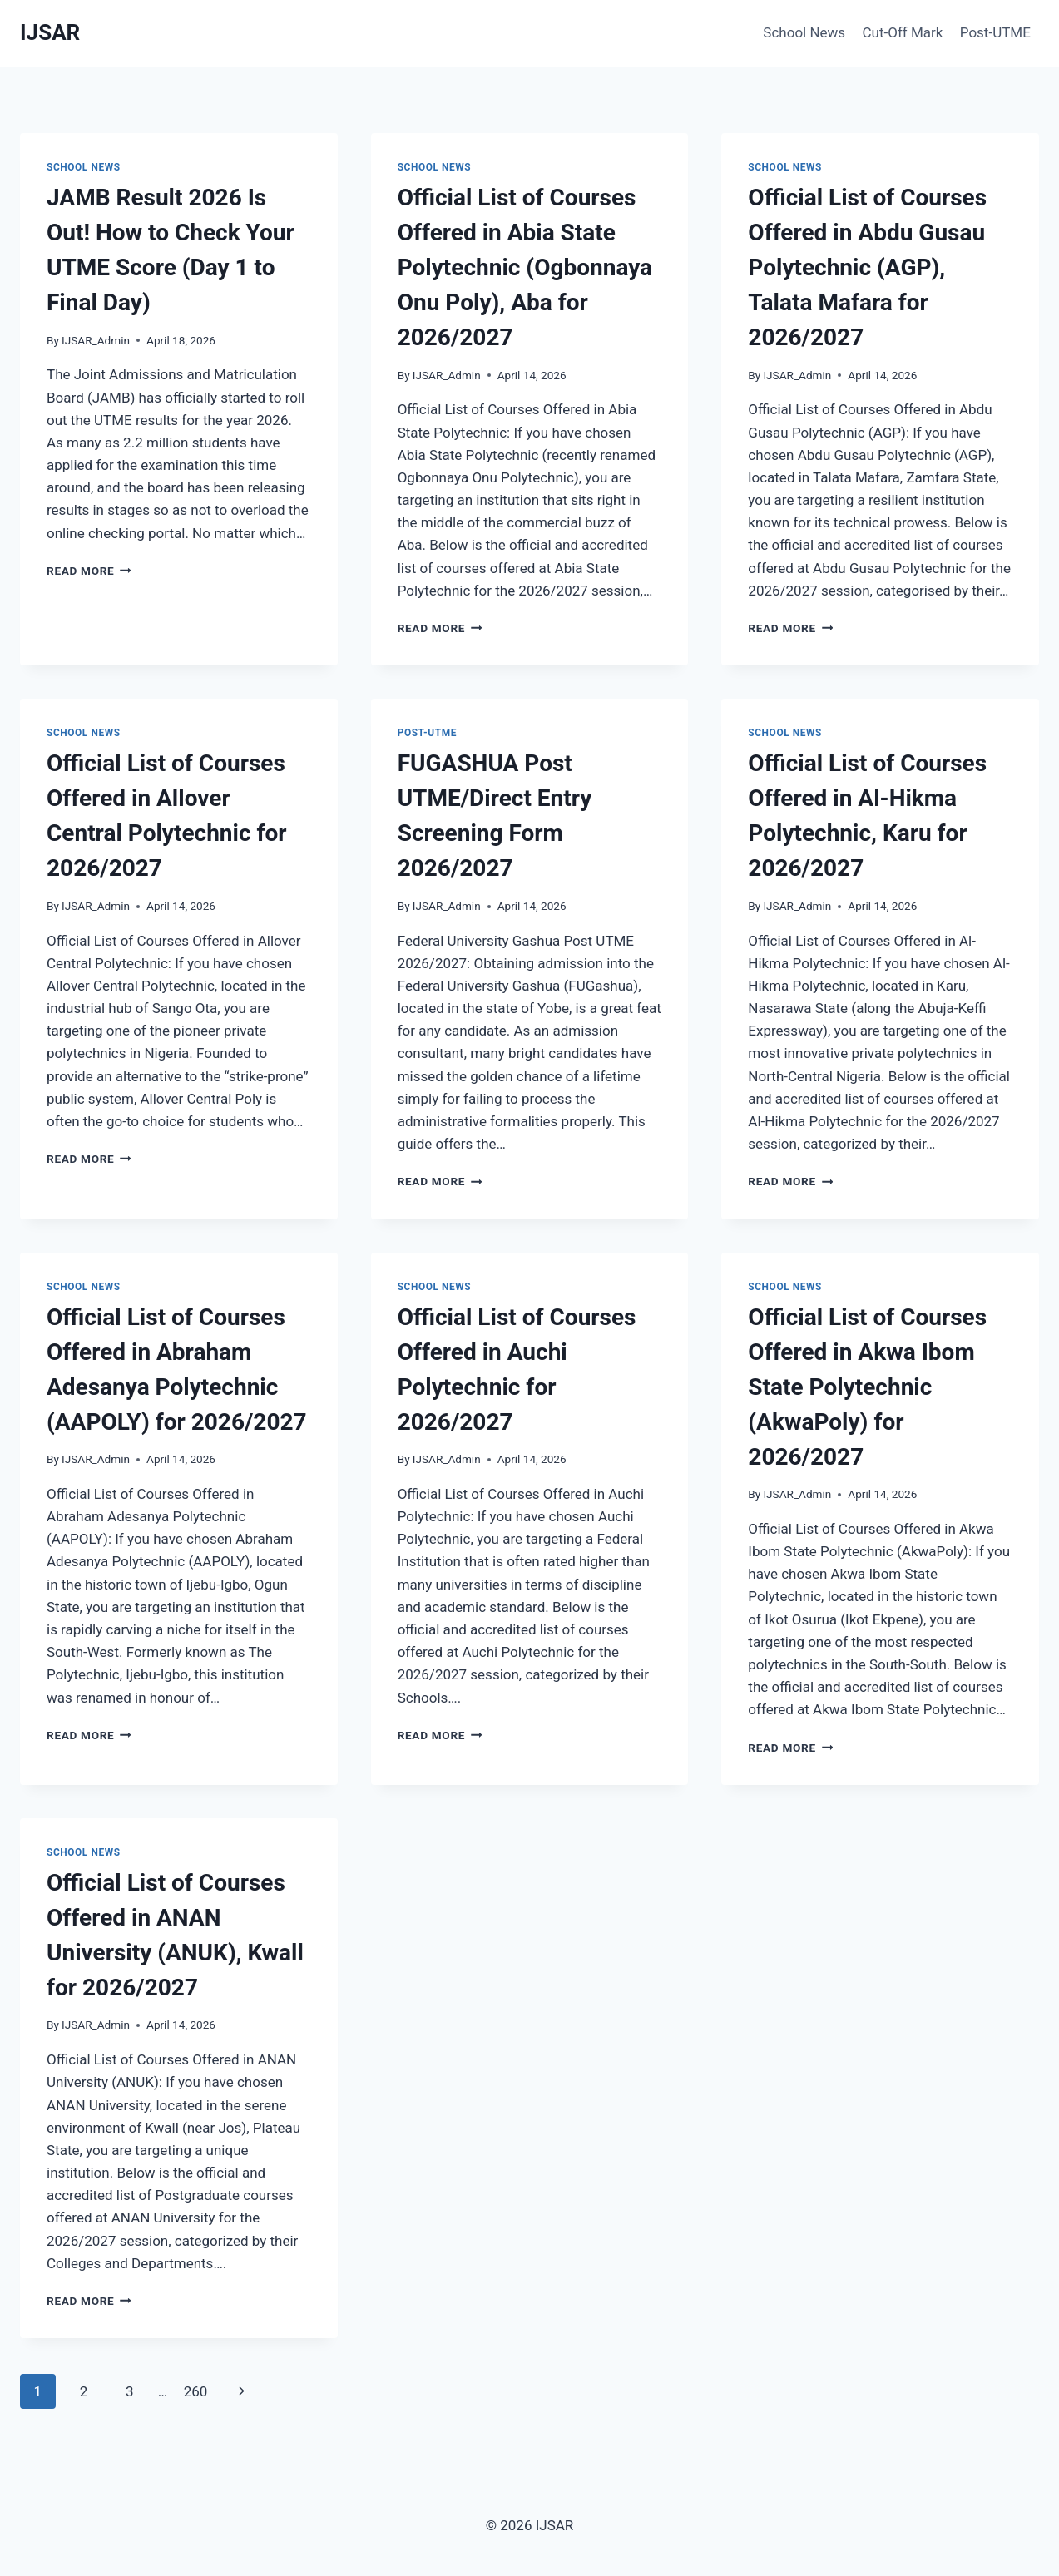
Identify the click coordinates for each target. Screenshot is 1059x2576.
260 (196, 2391)
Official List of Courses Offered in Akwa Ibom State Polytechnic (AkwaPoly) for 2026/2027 (867, 1387)
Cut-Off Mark (903, 32)
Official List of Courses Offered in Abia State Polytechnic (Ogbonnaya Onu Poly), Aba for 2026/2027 (525, 267)
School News (804, 32)
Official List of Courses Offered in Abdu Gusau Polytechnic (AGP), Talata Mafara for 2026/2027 (867, 267)
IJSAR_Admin (96, 340)
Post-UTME (995, 32)
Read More (89, 570)
